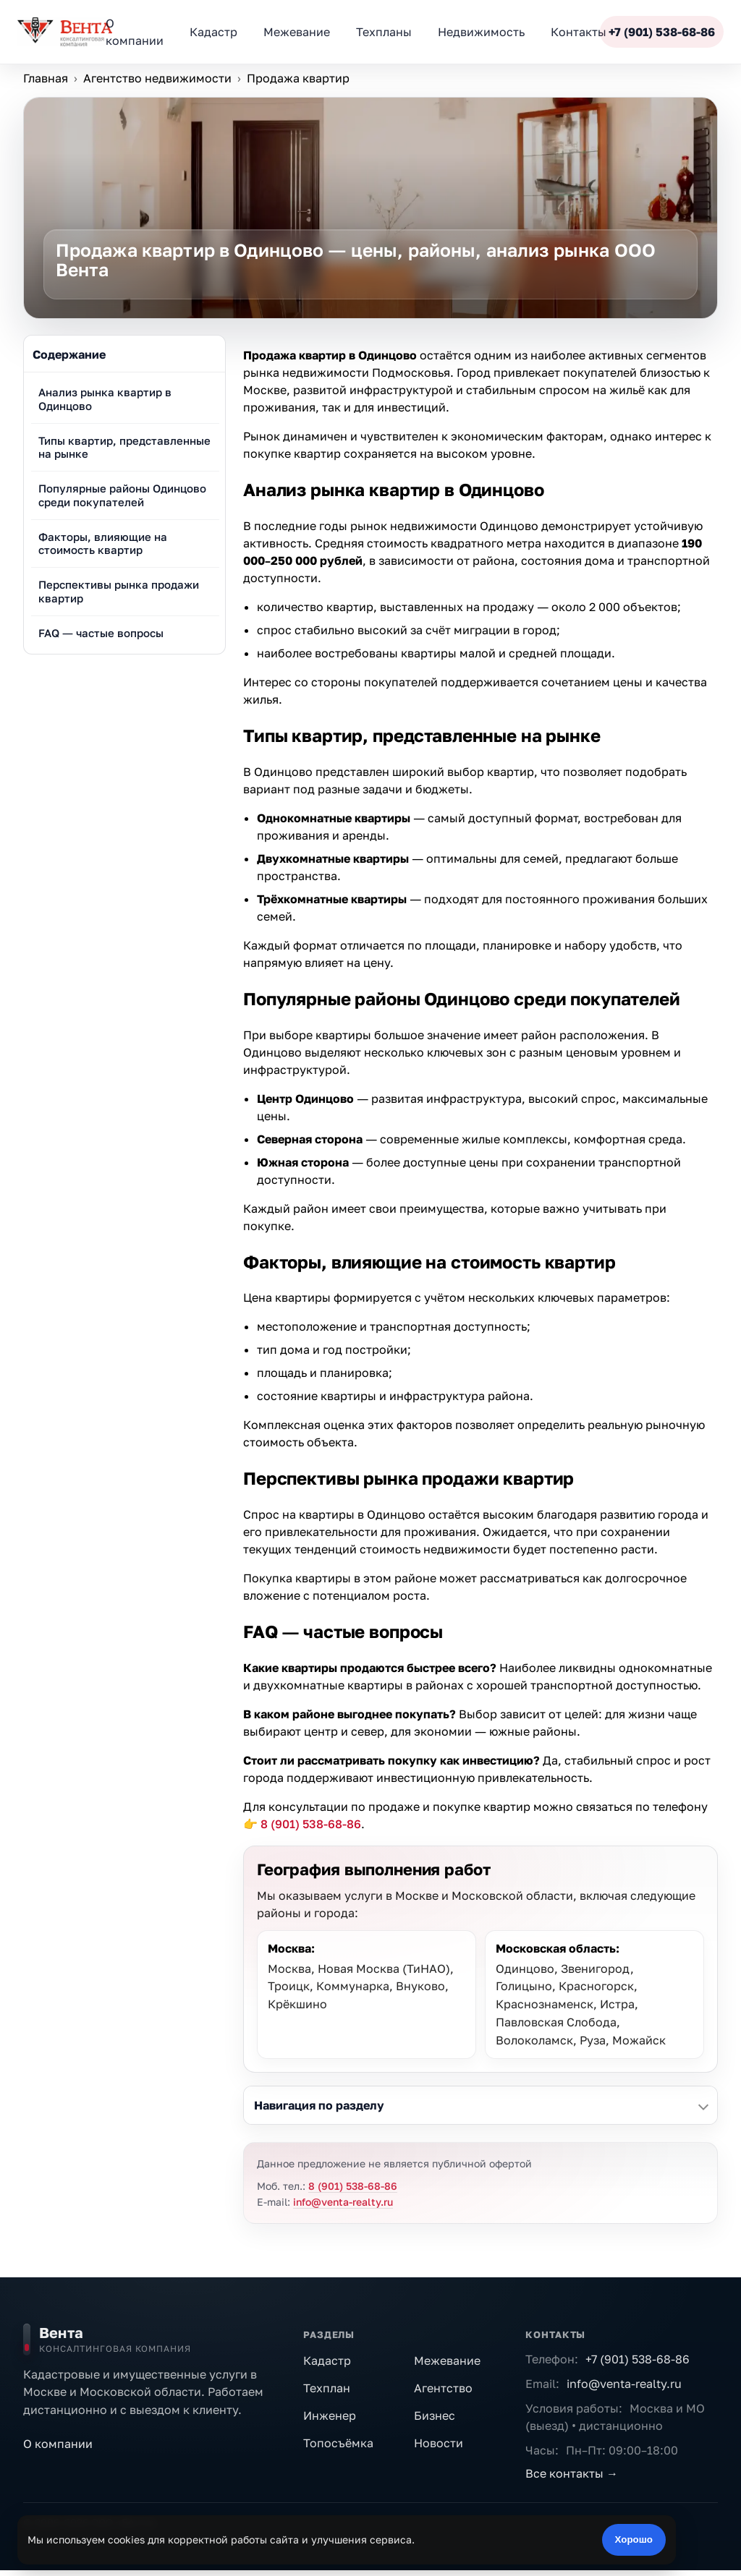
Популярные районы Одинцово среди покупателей (122, 495)
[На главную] (153, 2339)
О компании (58, 2443)
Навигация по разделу (319, 2105)
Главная (45, 78)
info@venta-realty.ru (343, 2202)
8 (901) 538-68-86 (311, 1824)
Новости (438, 2443)
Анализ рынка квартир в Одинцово (105, 398)
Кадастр (327, 2360)
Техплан (326, 2388)
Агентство (443, 2388)
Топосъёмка (338, 2443)
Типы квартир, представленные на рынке (124, 447)
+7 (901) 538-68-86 (637, 2359)
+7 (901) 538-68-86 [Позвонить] (662, 32)
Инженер (329, 2415)
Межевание (447, 2360)
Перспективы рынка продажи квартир (118, 591)
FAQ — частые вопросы (101, 632)
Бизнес (434, 2415)
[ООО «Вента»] (64, 31)
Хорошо (634, 2539)
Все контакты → (571, 2473)
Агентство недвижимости (157, 78)
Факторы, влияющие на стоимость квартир (102, 543)
